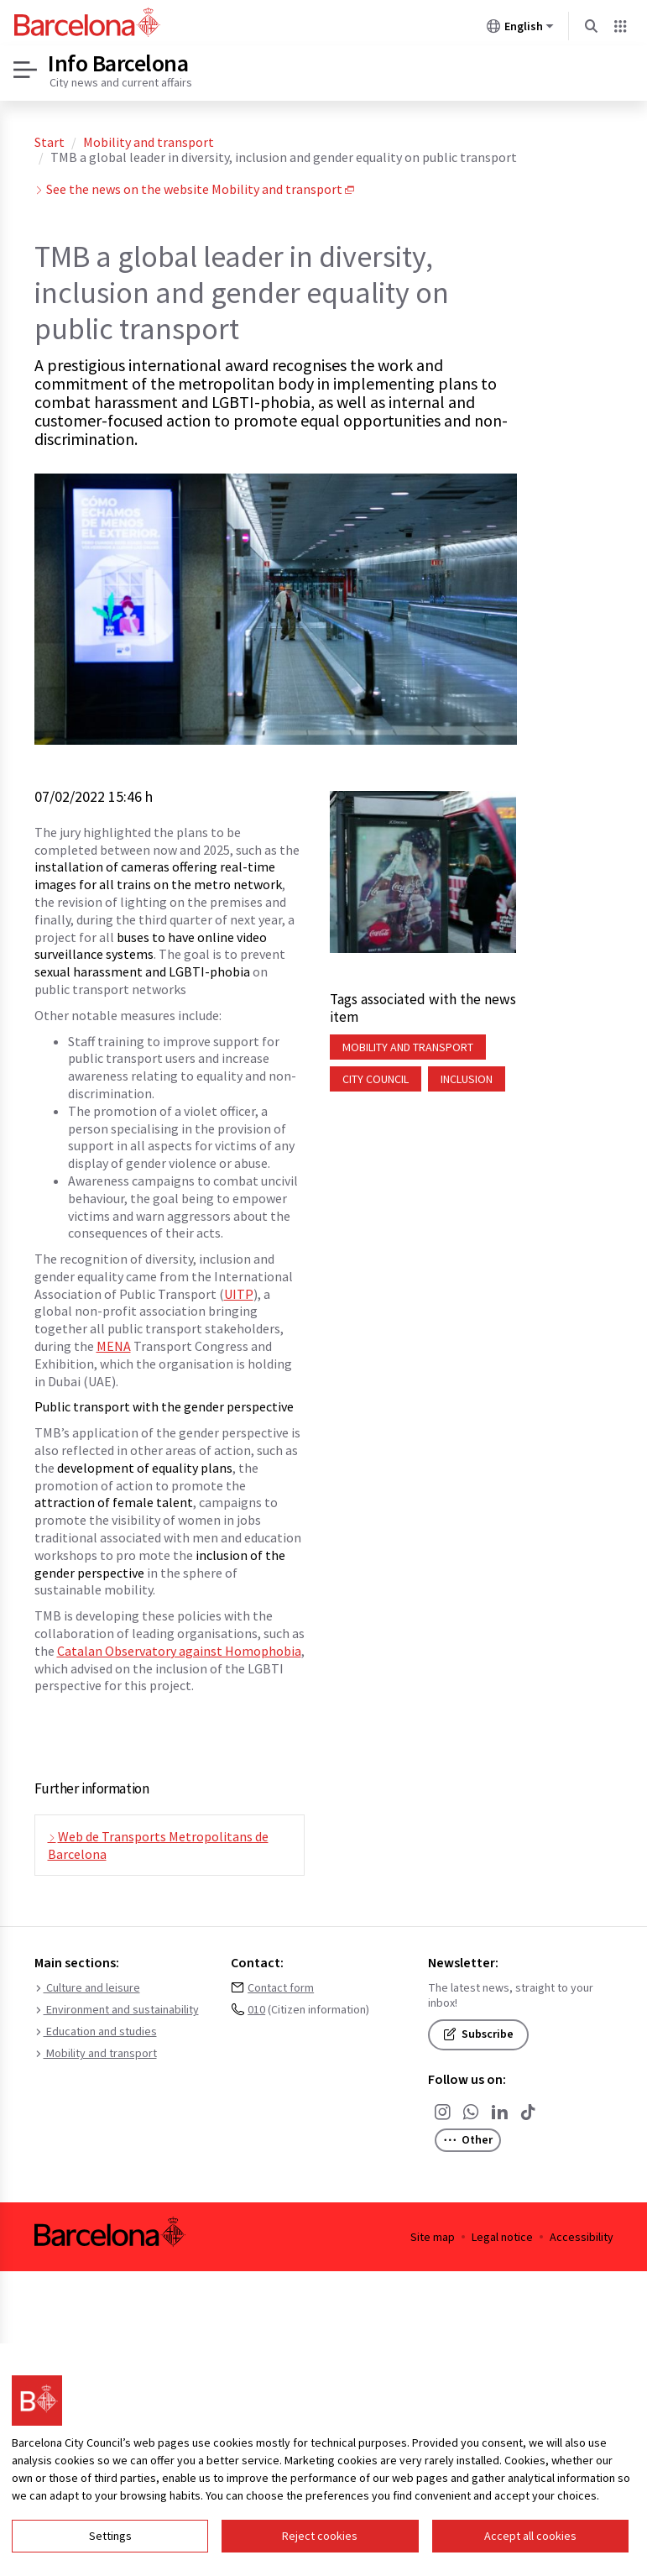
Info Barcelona (118, 63)
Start (49, 142)
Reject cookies (319, 2535)
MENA (114, 1346)
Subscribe (478, 2034)
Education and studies (95, 2031)
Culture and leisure (87, 1988)
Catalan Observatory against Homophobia (179, 1650)
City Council (375, 1078)
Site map (432, 2237)
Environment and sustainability (116, 2010)
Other (472, 2142)
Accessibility (581, 2237)
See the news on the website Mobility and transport (194, 189)
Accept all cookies (530, 2535)
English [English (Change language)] (520, 29)
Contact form (281, 1988)
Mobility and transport (148, 142)
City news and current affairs (121, 82)
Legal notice (502, 2237)
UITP (238, 1293)
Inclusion (467, 1078)
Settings (110, 2535)
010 (256, 2010)
